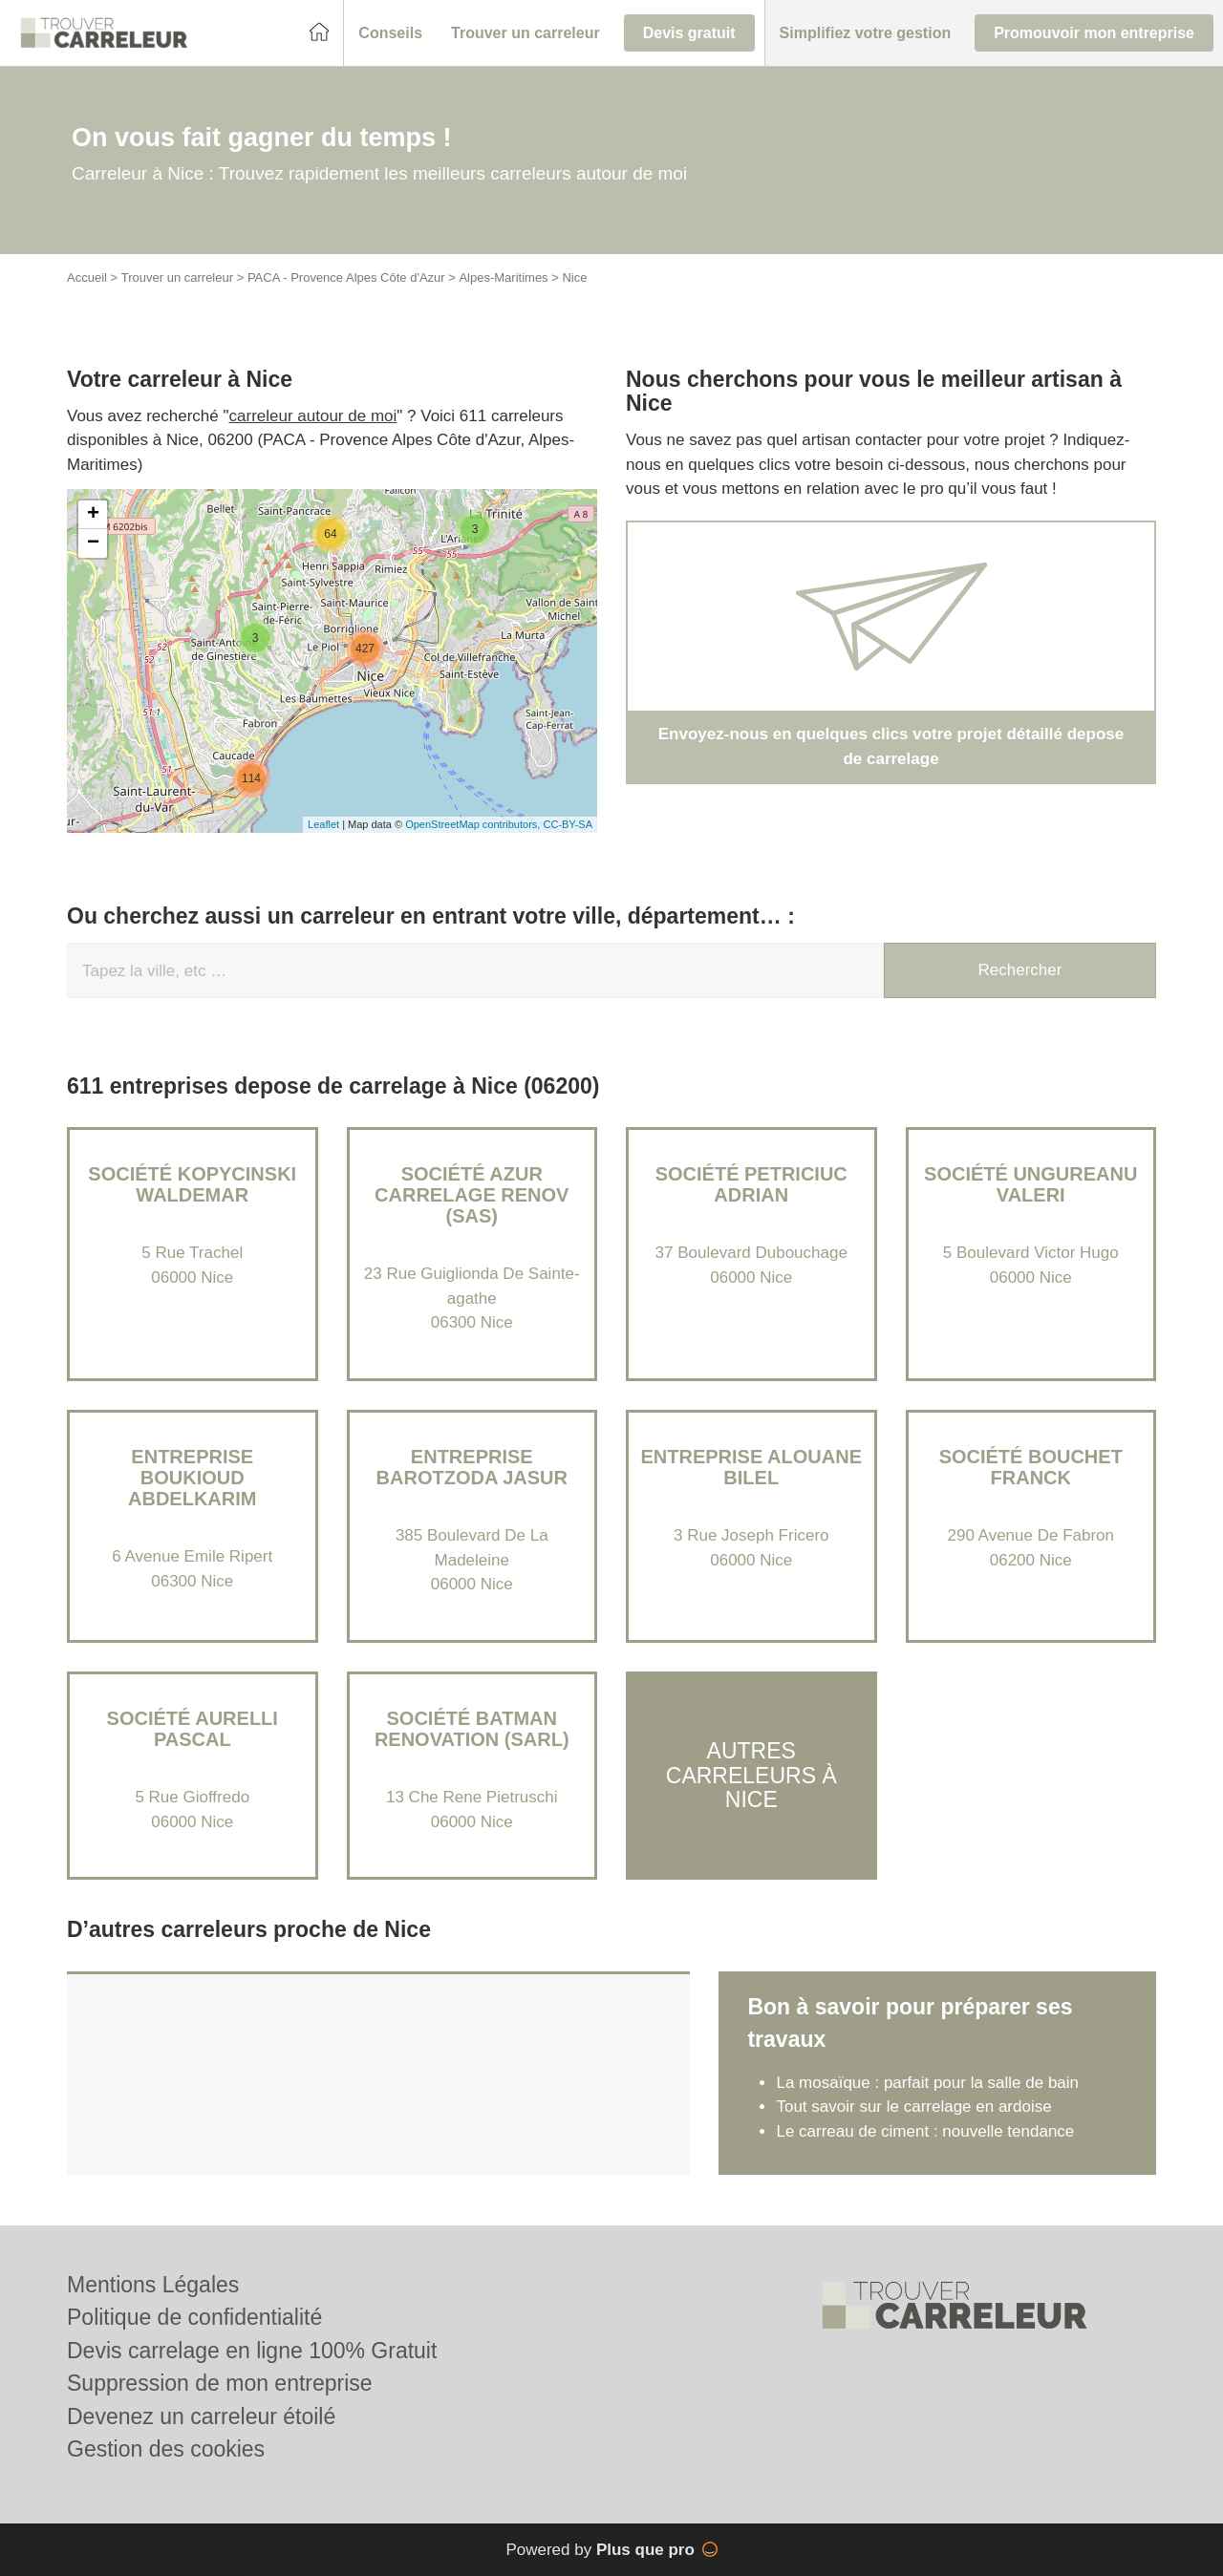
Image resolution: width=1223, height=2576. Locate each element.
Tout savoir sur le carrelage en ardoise (913, 2106)
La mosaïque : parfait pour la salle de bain (927, 2083)
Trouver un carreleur (177, 277)
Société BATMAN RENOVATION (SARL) (472, 1729)
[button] (390, 33)
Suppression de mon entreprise (220, 2383)
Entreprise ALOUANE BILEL (751, 1467)
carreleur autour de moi (313, 416)
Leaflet (323, 824)
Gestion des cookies (166, 2449)
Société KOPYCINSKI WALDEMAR (192, 1184)
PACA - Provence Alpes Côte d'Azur (346, 277)
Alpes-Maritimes (503, 277)
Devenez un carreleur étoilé (201, 2416)
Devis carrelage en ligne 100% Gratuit (252, 2350)
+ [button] (93, 514)
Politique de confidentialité (194, 2317)
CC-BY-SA (567, 824)
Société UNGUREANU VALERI (1030, 1184)
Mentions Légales (153, 2284)
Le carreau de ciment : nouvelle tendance (925, 2131)
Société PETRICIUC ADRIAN (751, 1184)
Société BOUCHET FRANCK (1031, 1467)
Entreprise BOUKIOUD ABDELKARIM (192, 1477)
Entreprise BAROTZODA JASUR (472, 1467)
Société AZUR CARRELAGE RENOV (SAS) (472, 1194)
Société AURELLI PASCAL (192, 1729)
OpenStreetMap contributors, (474, 824)
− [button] (93, 543)
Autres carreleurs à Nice (751, 1775)
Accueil (87, 277)
